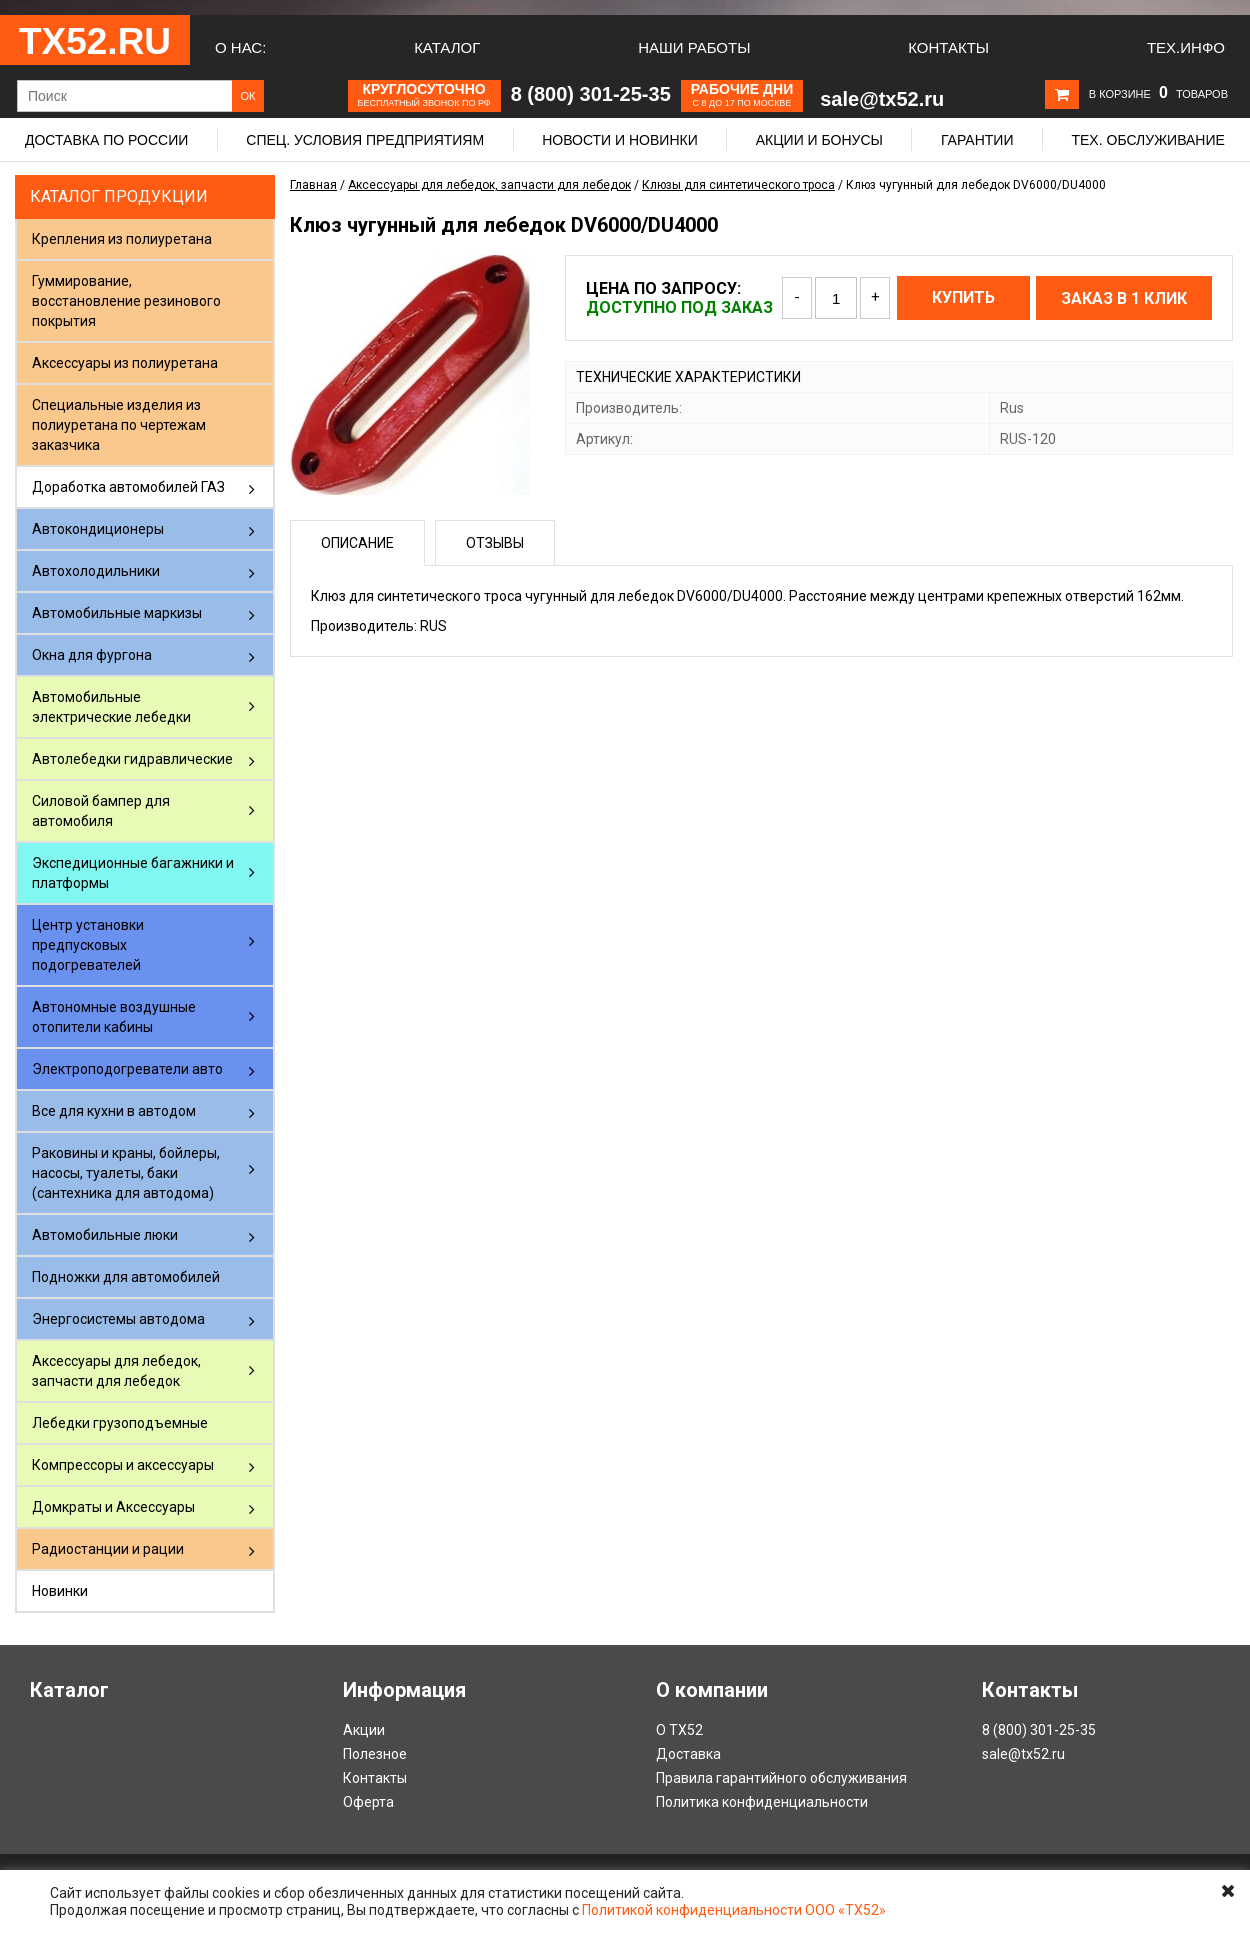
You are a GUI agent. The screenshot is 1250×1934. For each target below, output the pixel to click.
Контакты (948, 47)
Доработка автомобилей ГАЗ (128, 487)
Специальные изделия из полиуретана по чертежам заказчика (119, 425)
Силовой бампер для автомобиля (101, 811)
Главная (313, 185)
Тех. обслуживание (1147, 140)
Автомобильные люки (105, 1235)
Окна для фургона (92, 655)
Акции (364, 1730)
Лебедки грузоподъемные (120, 1423)
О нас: (240, 47)
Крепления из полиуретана (122, 239)
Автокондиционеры (98, 529)
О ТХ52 (679, 1730)
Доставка (688, 1754)
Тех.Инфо (1186, 47)
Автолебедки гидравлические (132, 759)
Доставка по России (106, 140)
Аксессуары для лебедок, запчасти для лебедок (116, 1371)
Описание (357, 543)
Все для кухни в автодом (114, 1111)
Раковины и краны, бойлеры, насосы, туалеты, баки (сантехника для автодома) (126, 1173)
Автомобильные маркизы (117, 613)
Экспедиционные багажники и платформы (133, 873)
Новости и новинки (620, 140)
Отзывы (495, 543)
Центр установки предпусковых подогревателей (88, 945)
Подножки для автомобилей (126, 1277)
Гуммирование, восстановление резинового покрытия (126, 301)
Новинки (60, 1591)
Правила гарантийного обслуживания (781, 1778)
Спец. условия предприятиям (365, 140)
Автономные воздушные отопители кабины (114, 1017)
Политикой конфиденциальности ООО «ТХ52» (734, 1910)
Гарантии (977, 140)
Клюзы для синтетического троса (738, 185)
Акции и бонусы (819, 140)
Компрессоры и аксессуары (123, 1465)
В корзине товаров (1158, 94)
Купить (963, 297)
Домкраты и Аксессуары (113, 1507)
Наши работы (694, 47)
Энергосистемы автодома (118, 1319)
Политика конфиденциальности (762, 1802)
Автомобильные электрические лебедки (111, 707)
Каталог (447, 47)
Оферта (368, 1802)
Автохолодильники (96, 571)
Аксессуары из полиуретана (125, 363)
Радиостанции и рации (108, 1549)
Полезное (375, 1754)
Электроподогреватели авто (127, 1069)
